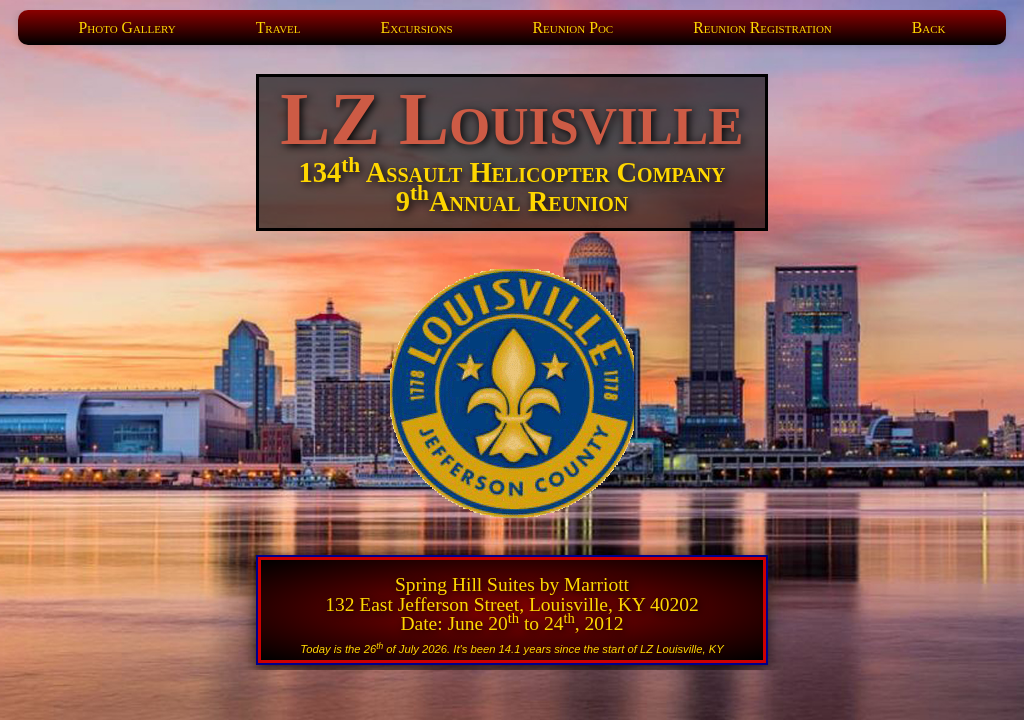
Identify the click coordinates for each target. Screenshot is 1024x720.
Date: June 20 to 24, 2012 (511, 623)
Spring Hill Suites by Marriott (512, 584)
